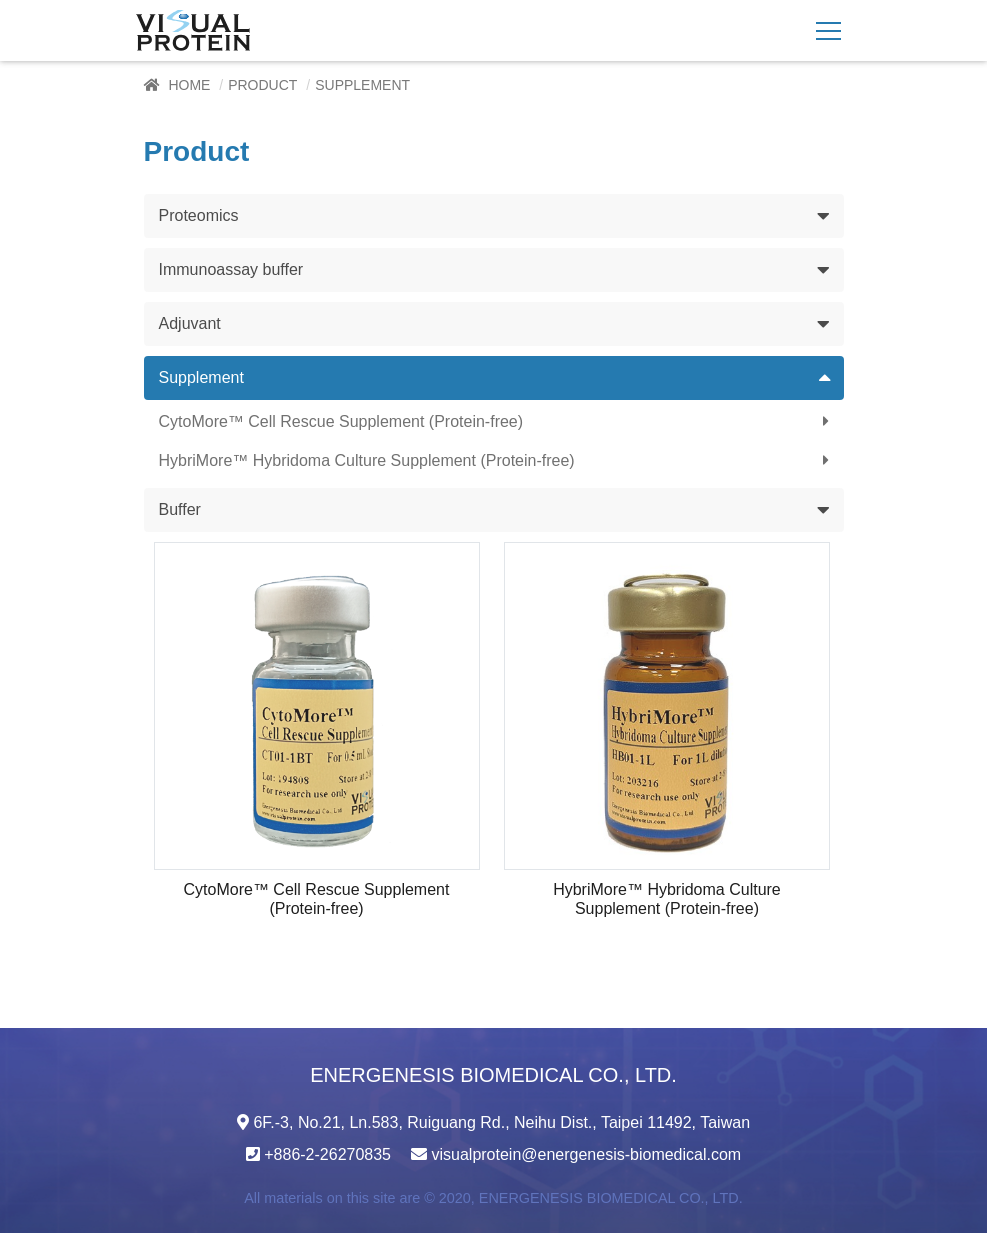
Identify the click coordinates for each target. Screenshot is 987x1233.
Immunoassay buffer (231, 269)
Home (189, 85)
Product (262, 85)
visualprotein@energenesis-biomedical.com (586, 1154)
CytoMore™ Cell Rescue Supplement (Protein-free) (341, 421)
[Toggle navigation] (828, 31)
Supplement (201, 377)
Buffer (180, 509)
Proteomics (199, 215)
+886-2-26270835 (327, 1154)
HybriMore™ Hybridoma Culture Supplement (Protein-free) (367, 460)
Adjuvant (190, 323)
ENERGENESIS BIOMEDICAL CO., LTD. (611, 1198)
